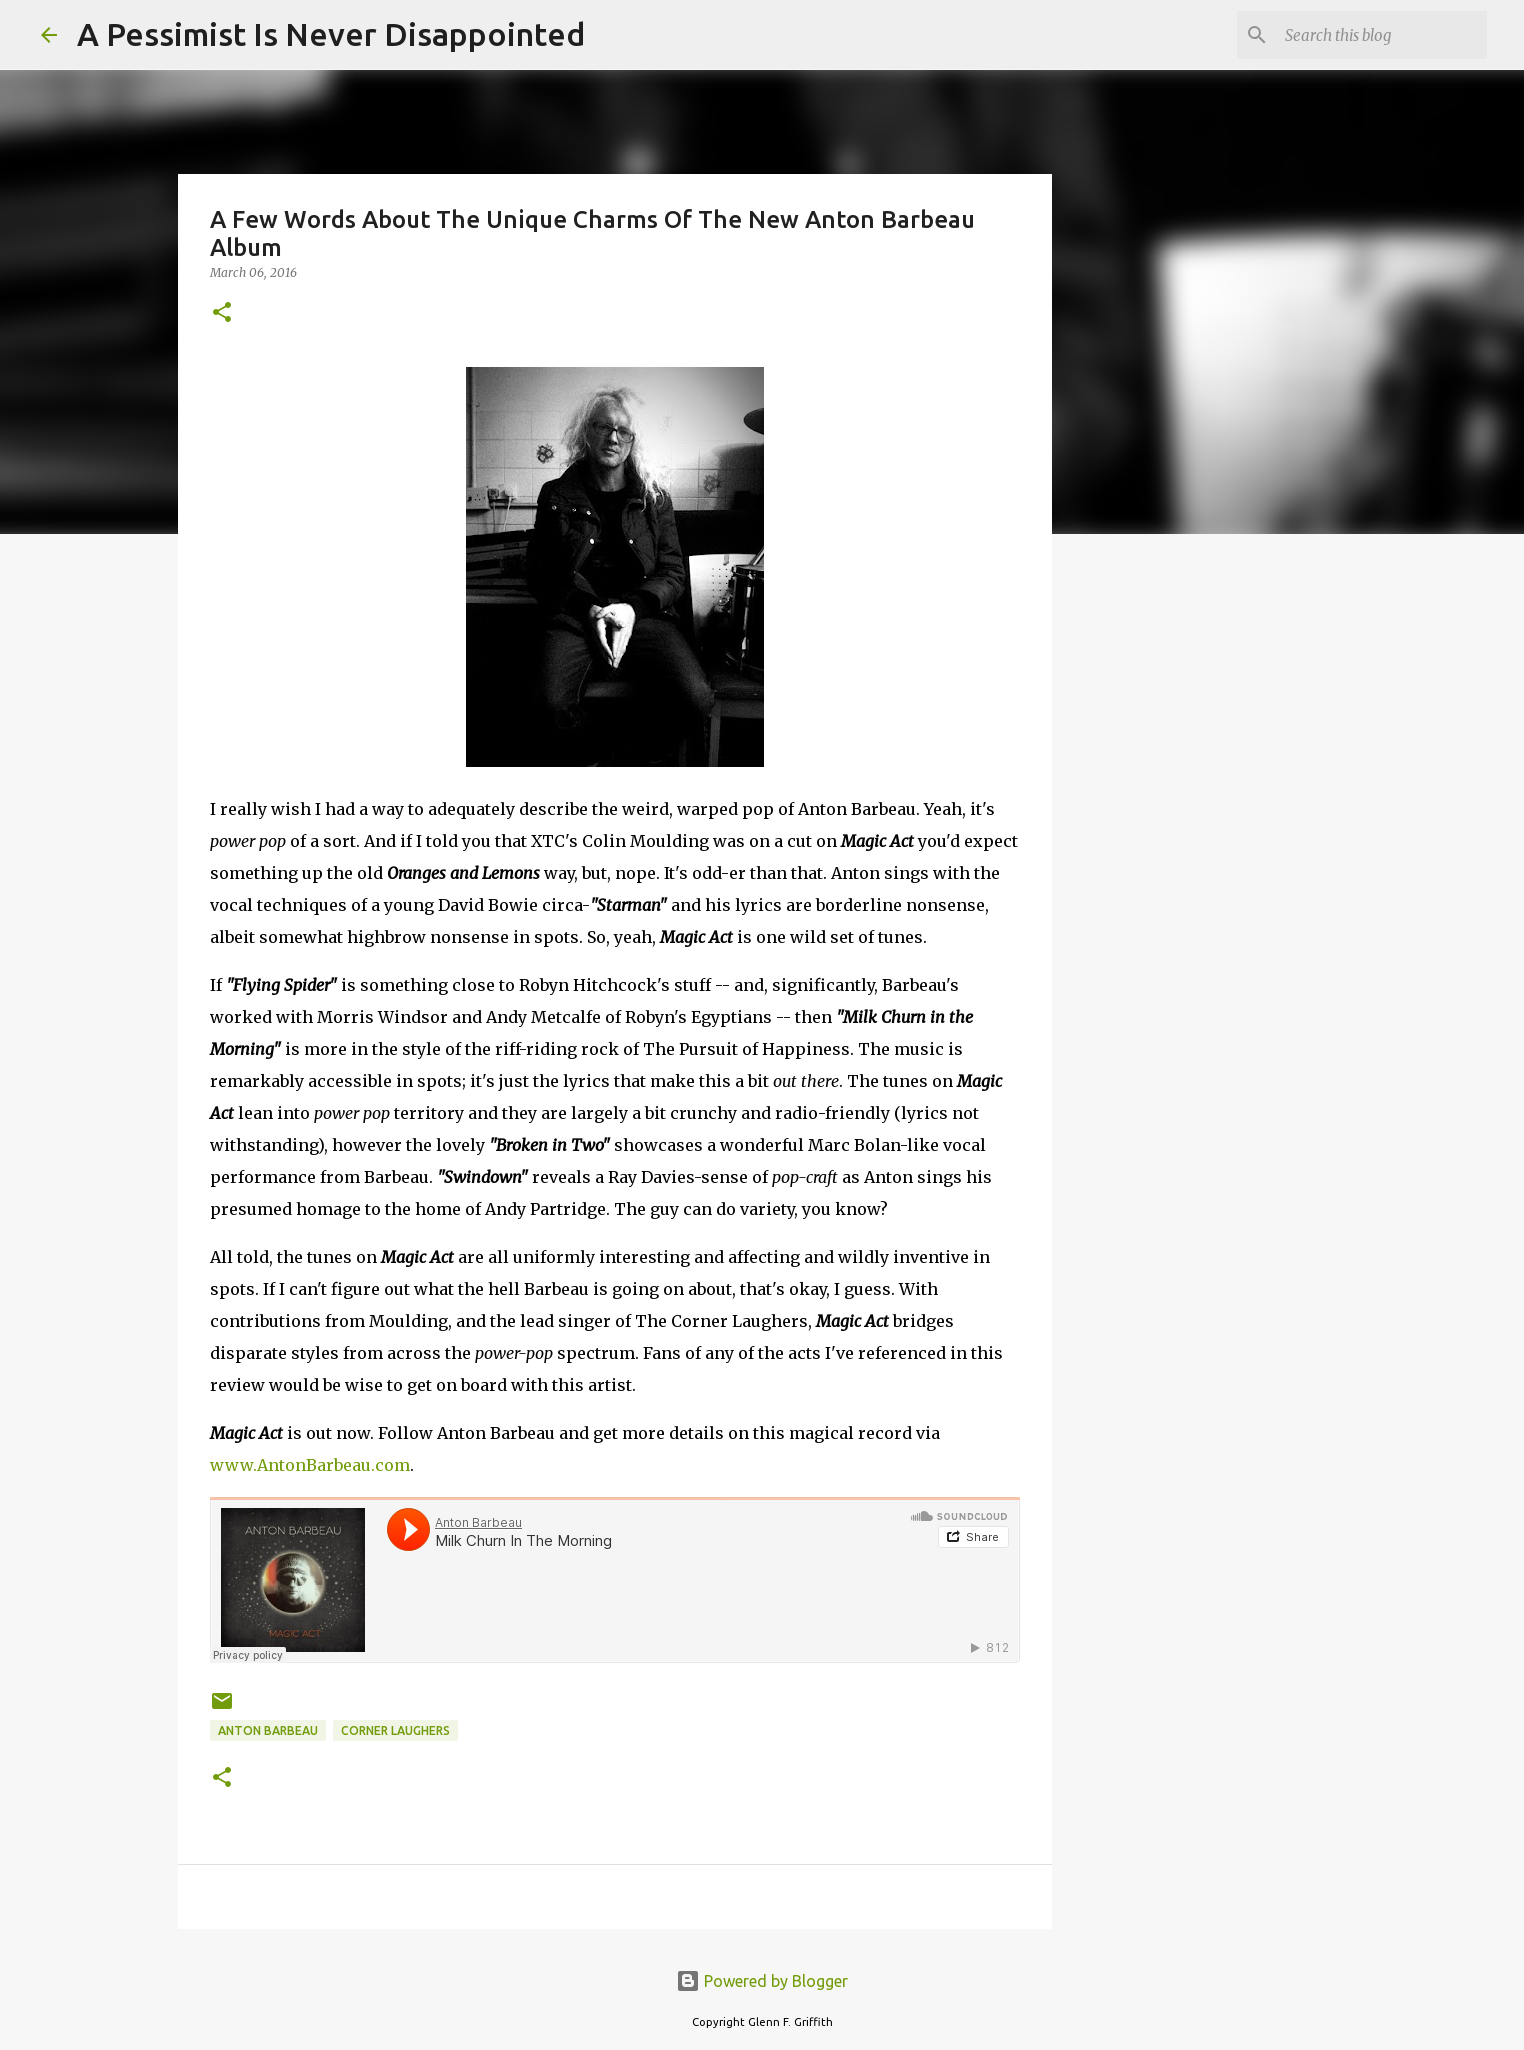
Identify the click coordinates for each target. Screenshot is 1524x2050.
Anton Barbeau (268, 1730)
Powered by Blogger (762, 1981)
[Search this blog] (1382, 35)
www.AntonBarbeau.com (310, 1465)
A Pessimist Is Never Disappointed (331, 34)
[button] (222, 313)
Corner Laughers (395, 1730)
